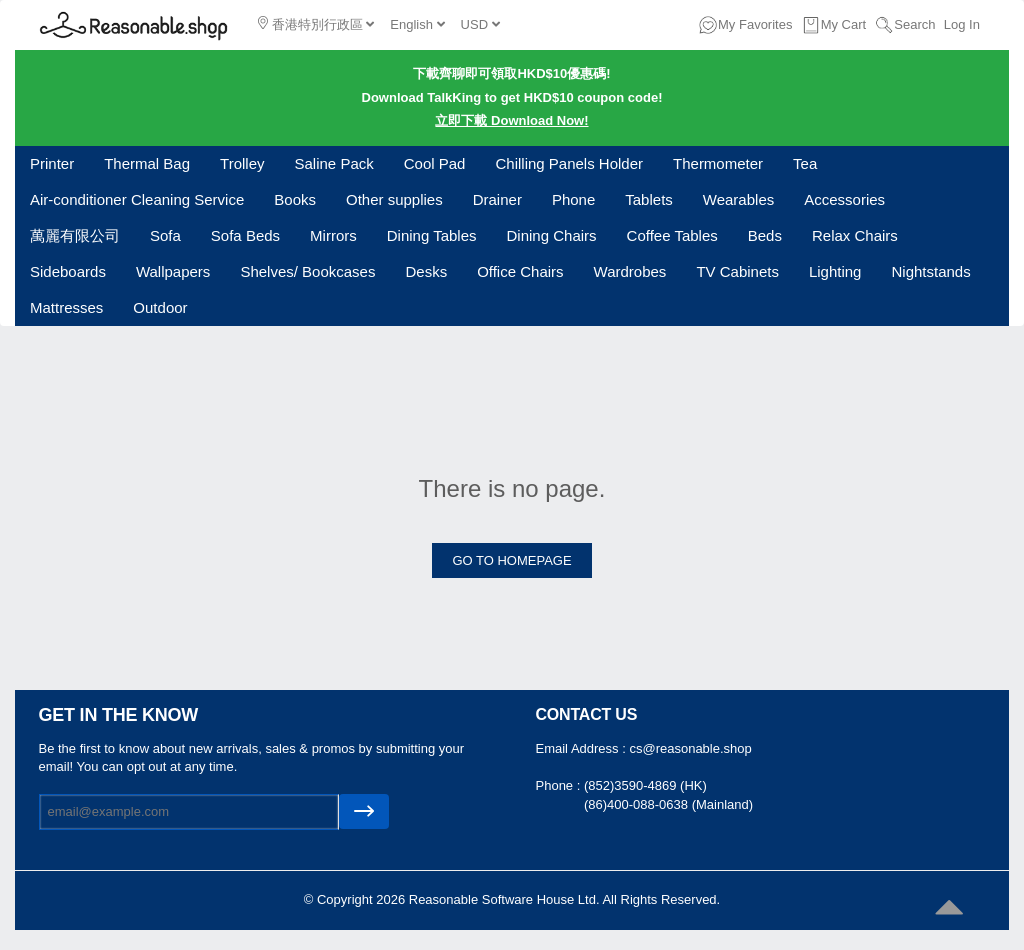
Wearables (738, 199)
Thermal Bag (147, 163)
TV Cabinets (737, 271)
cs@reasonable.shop (690, 748)
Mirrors (333, 235)
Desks (426, 271)
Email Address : (583, 748)
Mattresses (66, 307)
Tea (805, 163)
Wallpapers (173, 271)
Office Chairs (520, 271)
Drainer (497, 199)
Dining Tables (432, 235)
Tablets (649, 199)
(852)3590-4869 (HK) (645, 785)
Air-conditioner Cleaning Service (137, 199)
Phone (573, 199)
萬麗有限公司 (75, 235)
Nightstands (930, 271)
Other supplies (394, 199)
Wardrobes (630, 271)
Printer (52, 163)
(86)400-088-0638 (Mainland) (668, 804)
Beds (765, 235)
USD (480, 24)
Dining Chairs (552, 235)
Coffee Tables (672, 235)
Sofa (165, 235)
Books (295, 199)
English (417, 24)
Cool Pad (435, 163)
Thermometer (718, 163)
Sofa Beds (245, 235)
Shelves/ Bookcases (307, 271)
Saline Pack (334, 163)
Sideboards (68, 271)
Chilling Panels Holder (569, 163)
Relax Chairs (855, 235)
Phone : (560, 785)
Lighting (835, 271)
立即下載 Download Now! (511, 120)
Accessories (844, 199)
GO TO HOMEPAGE (511, 560)
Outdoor (160, 307)
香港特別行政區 (316, 24)
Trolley (242, 163)
